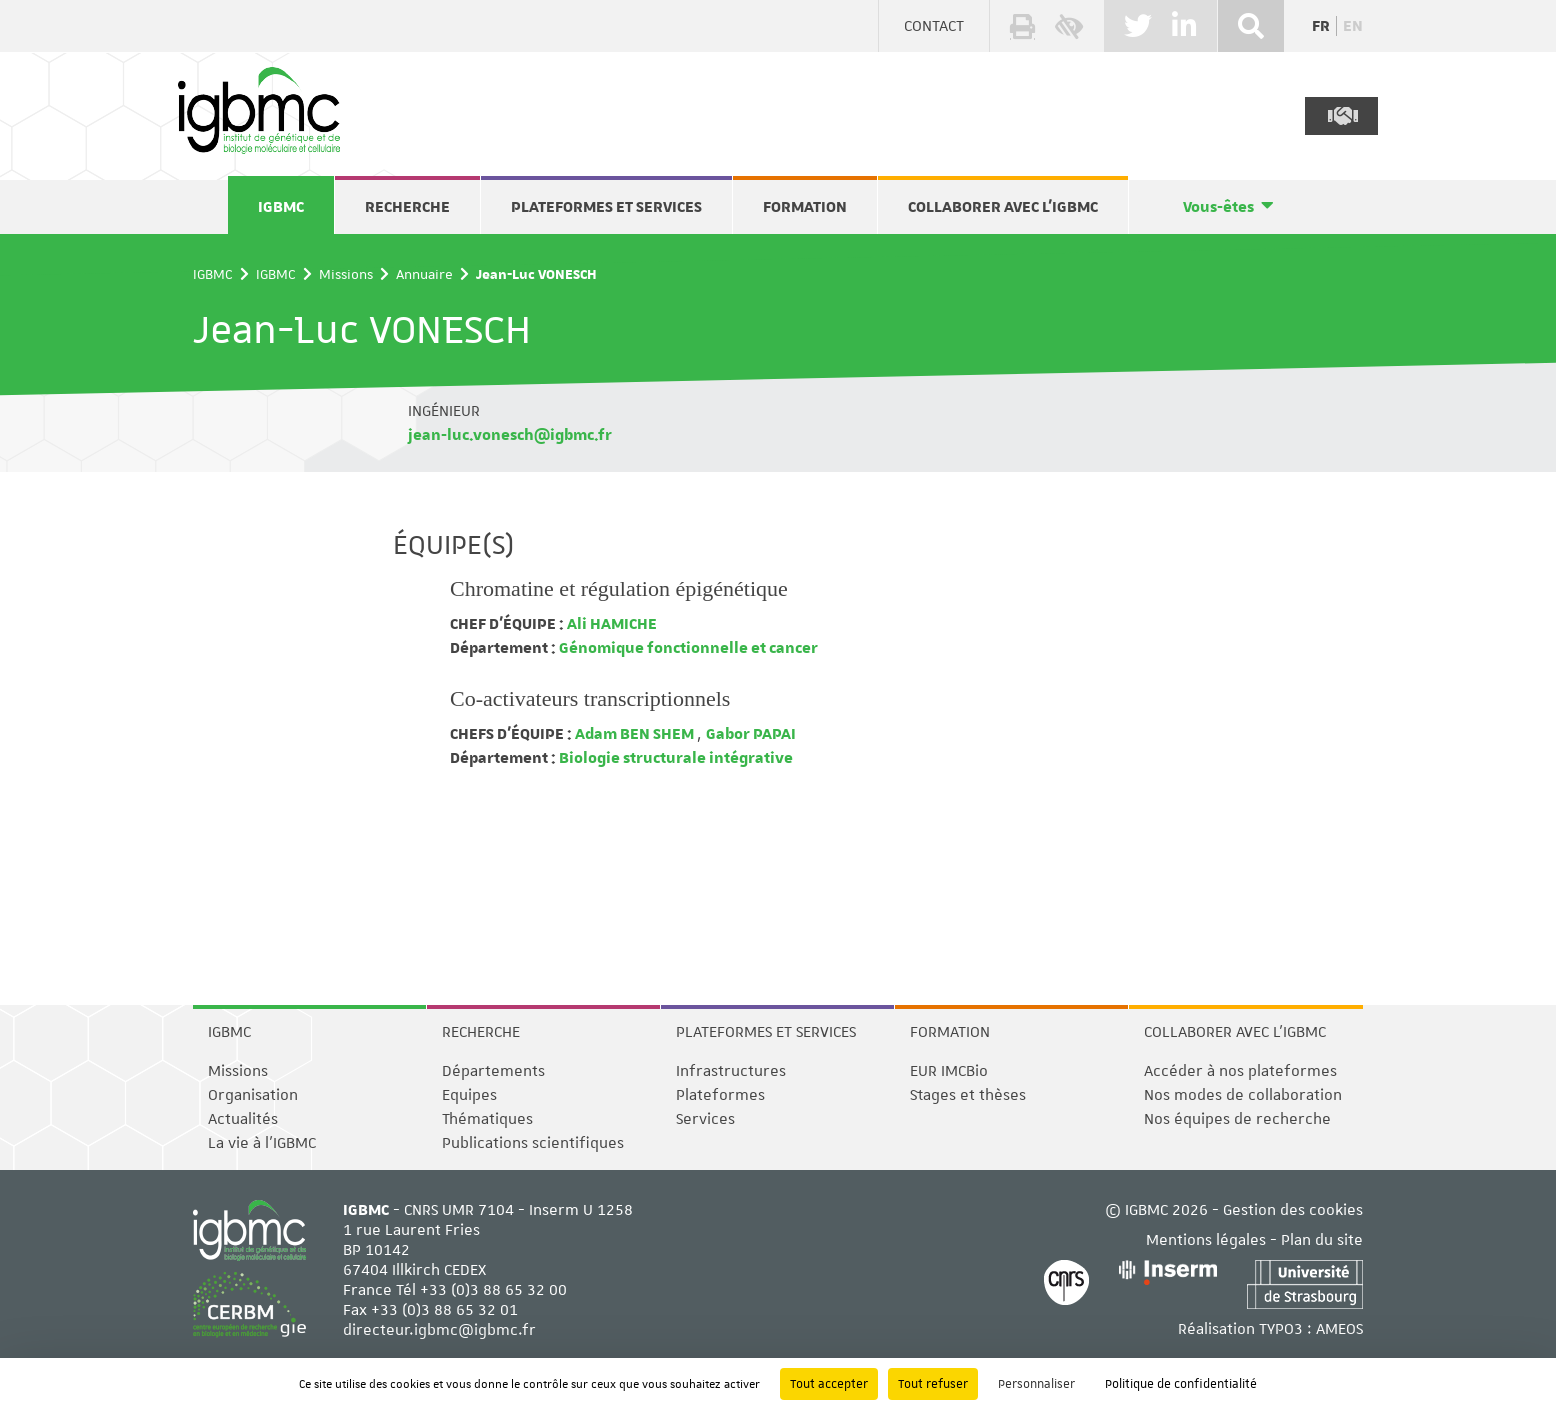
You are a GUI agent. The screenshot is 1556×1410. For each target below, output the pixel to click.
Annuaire (424, 274)
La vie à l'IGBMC (262, 1143)
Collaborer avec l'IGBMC (1003, 207)
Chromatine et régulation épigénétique (619, 588)
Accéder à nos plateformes (1240, 1071)
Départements (493, 1071)
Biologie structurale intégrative (674, 758)
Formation (805, 207)
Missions (346, 274)
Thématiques (487, 1119)
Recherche (407, 207)
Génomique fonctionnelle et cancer (687, 648)
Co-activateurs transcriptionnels (590, 698)
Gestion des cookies (1293, 1210)
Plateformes (720, 1095)
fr (1321, 26)
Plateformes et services (606, 207)
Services (705, 1119)
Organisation (253, 1095)
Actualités (243, 1119)
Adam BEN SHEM (634, 734)
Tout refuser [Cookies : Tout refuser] (933, 1384)
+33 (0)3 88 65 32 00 (493, 1290)
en (1353, 26)
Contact (934, 26)
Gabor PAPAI (751, 734)
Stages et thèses (968, 1095)
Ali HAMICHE (610, 624)
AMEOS (1339, 1329)
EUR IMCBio (949, 1071)
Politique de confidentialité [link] (1181, 1384)
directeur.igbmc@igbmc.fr (439, 1330)
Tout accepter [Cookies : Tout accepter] (829, 1384)
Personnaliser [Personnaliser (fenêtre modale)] (1036, 1384)
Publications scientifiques (533, 1143)
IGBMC (281, 207)
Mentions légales (1206, 1240)
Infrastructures (731, 1071)
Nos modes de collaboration (1243, 1095)
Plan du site (1322, 1240)
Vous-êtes (1218, 207)
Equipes (469, 1095)
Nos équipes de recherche (1237, 1119)
